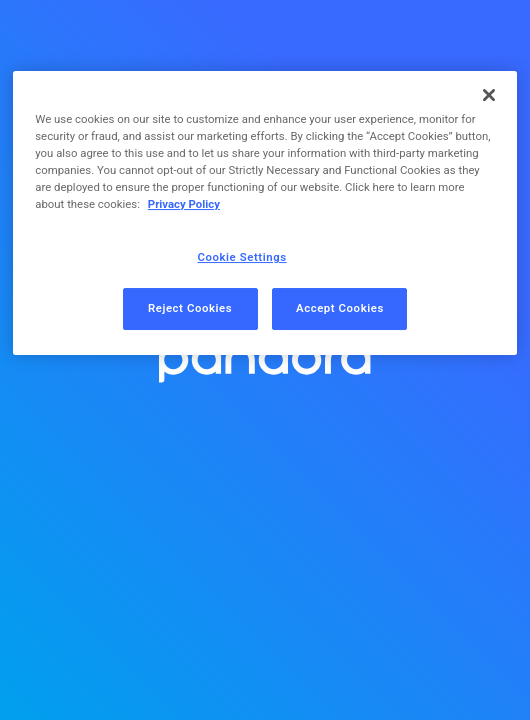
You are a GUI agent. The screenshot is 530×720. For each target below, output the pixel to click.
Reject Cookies (190, 308)
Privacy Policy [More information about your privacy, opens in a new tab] (184, 204)
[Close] (489, 95)
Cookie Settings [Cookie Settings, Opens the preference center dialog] (242, 257)
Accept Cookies (340, 308)
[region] (265, 213)
